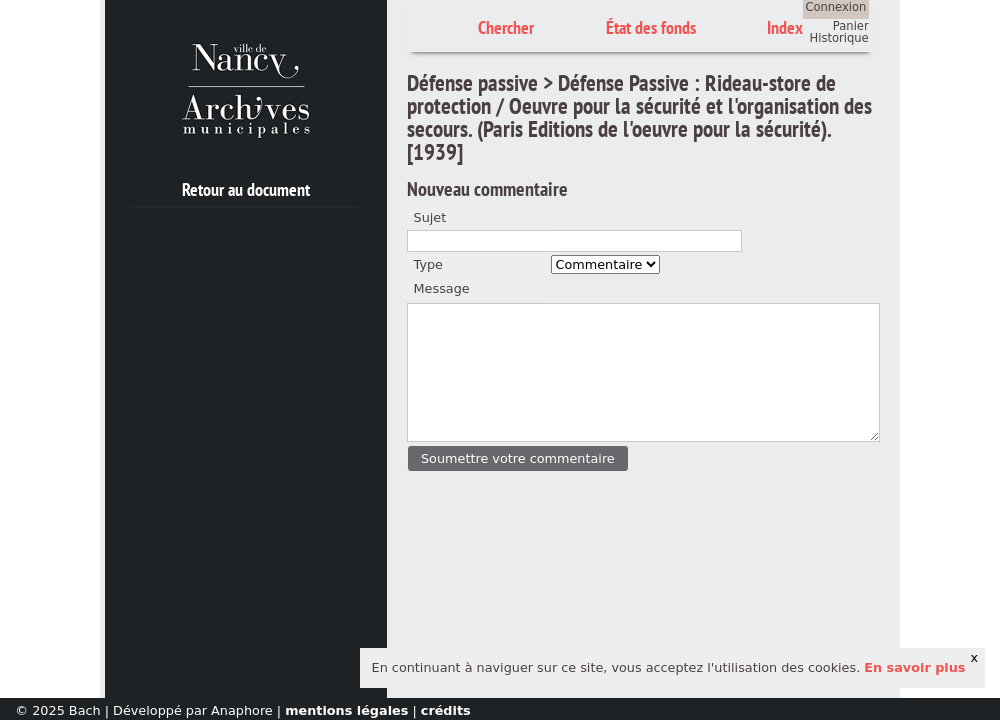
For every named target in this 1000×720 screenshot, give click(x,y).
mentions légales (346, 710)
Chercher (506, 27)
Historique (839, 38)
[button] (517, 458)
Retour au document (246, 189)
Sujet (430, 217)
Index (785, 27)
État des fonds (651, 27)
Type (428, 264)
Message (442, 288)
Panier (851, 26)
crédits (446, 710)
